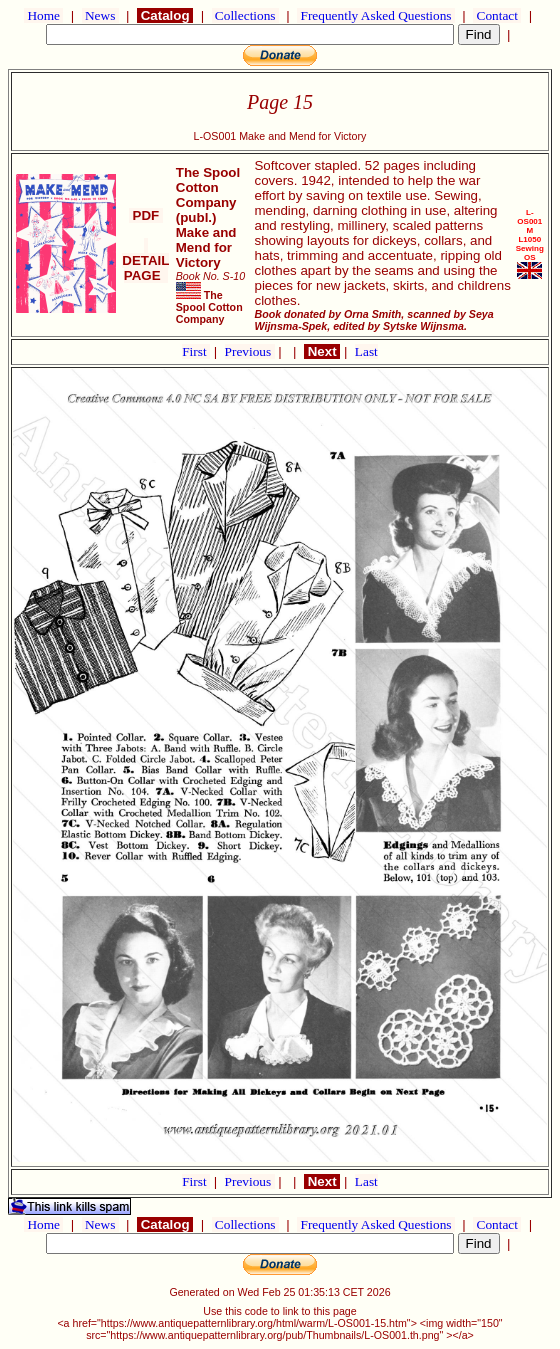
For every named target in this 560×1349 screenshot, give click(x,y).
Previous (250, 351)
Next (322, 351)
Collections (245, 15)
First (196, 351)
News (100, 15)
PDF (146, 215)
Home (43, 15)
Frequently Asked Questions (376, 15)
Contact (497, 15)
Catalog (165, 15)
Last (366, 351)
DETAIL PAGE (145, 260)
